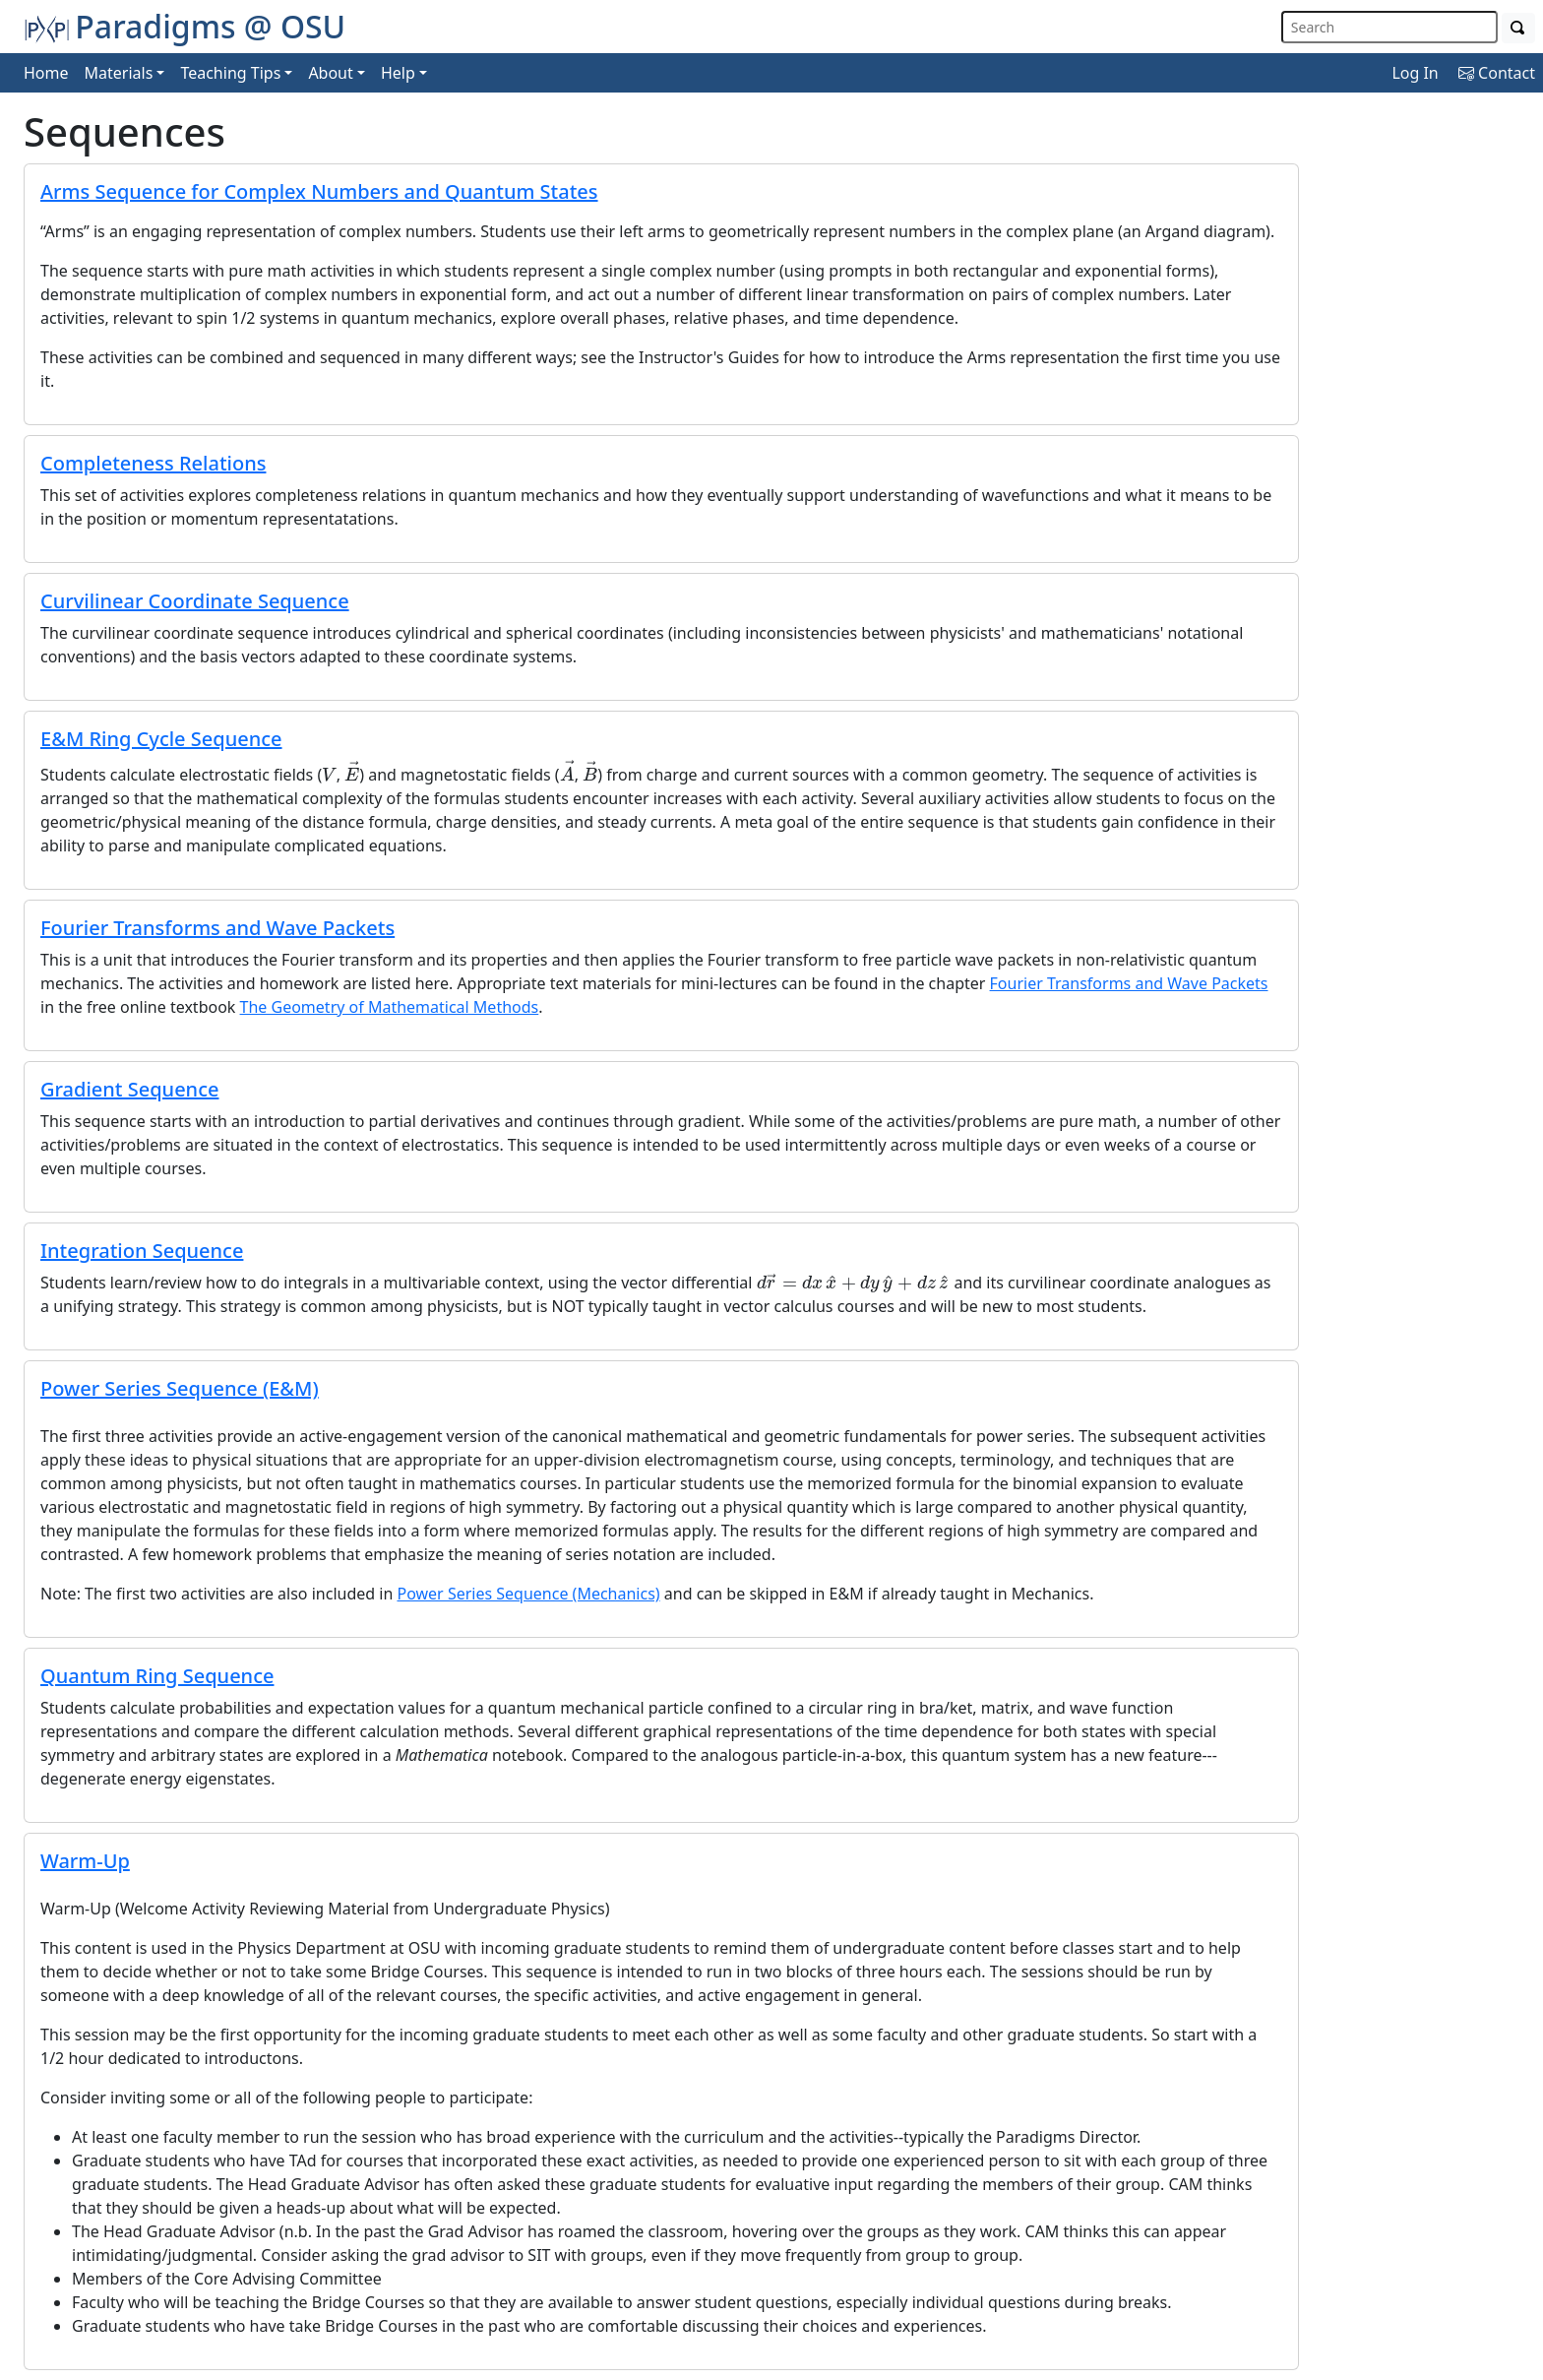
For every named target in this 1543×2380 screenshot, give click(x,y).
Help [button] (398, 73)
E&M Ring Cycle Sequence (161, 738)
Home (46, 73)
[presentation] (329, 774)
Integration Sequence (141, 1250)
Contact (1496, 73)
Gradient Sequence (129, 1089)
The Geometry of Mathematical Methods (389, 1007)
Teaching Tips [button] (230, 73)
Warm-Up (85, 1861)
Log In (1414, 73)
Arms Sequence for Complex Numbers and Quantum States (319, 191)
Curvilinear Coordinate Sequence (194, 601)
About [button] (330, 73)
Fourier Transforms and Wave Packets (217, 927)
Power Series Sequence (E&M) (179, 1388)
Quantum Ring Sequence (157, 1675)
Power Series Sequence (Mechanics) (528, 1593)
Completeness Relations (153, 463)
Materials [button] (119, 73)
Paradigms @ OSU (184, 26)
